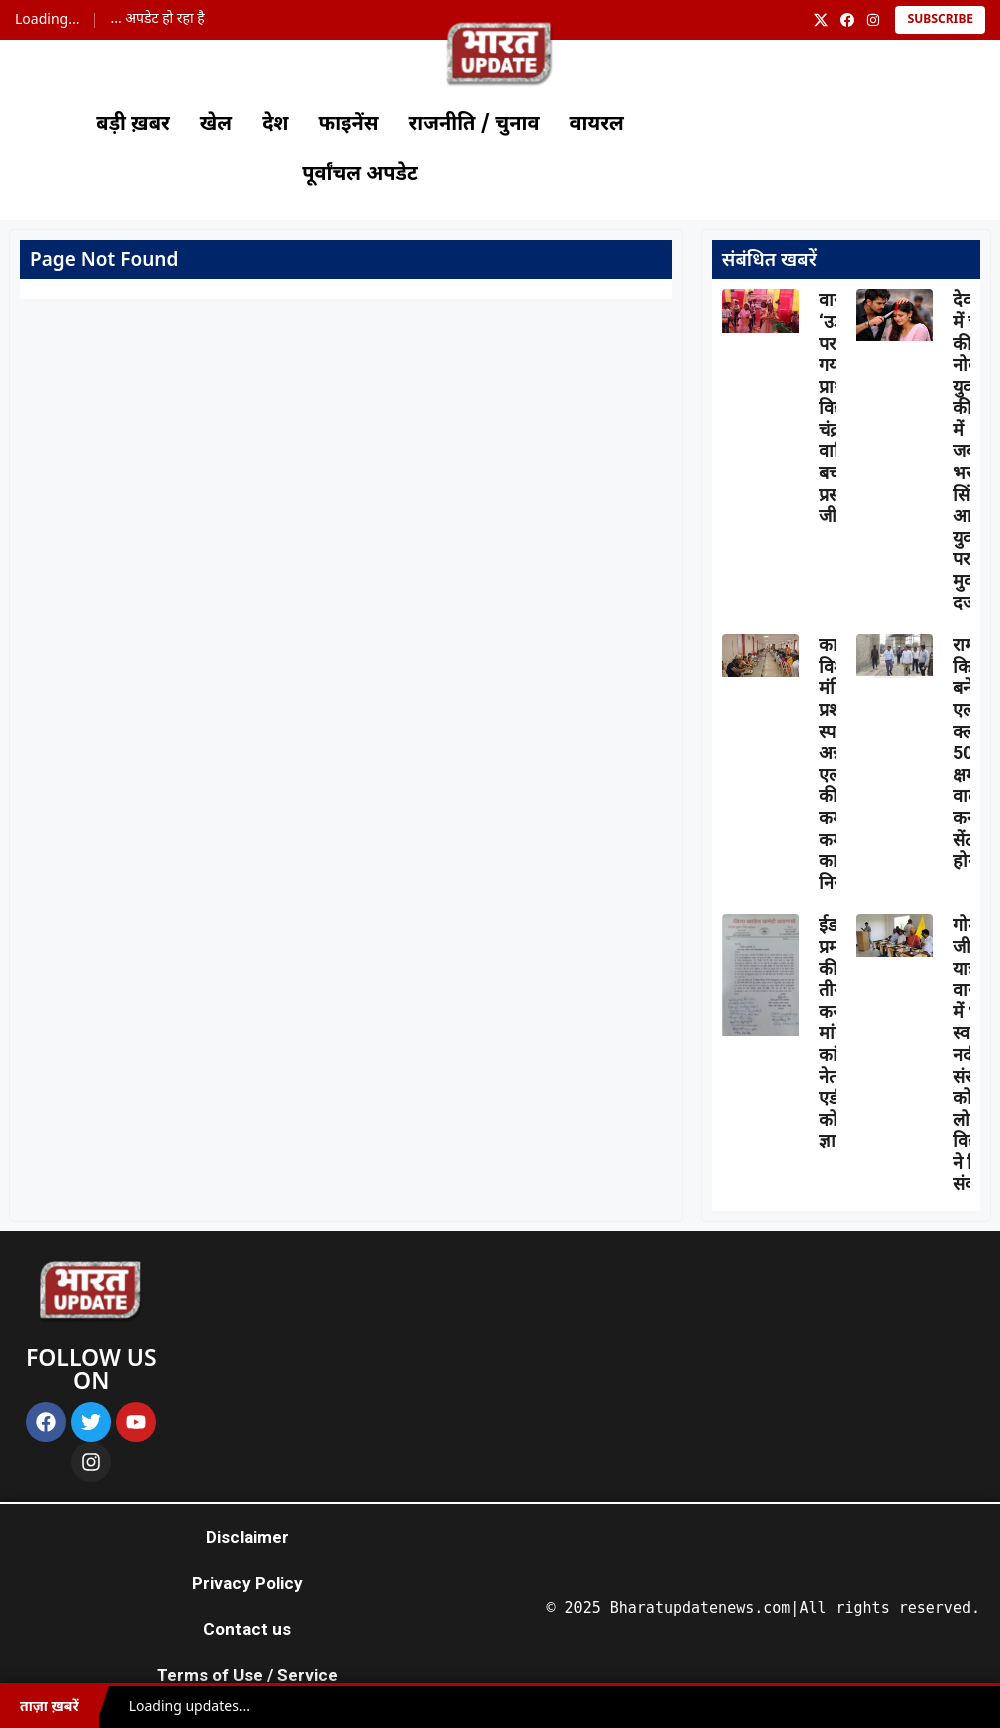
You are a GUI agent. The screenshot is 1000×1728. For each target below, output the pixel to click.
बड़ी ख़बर (133, 125)
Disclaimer (247, 1537)
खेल (216, 125)
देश (275, 125)
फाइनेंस (349, 125)
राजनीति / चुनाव (474, 125)
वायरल (596, 125)
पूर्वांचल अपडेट (360, 175)
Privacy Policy (247, 1583)
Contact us (247, 1629)
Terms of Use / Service (247, 1675)
